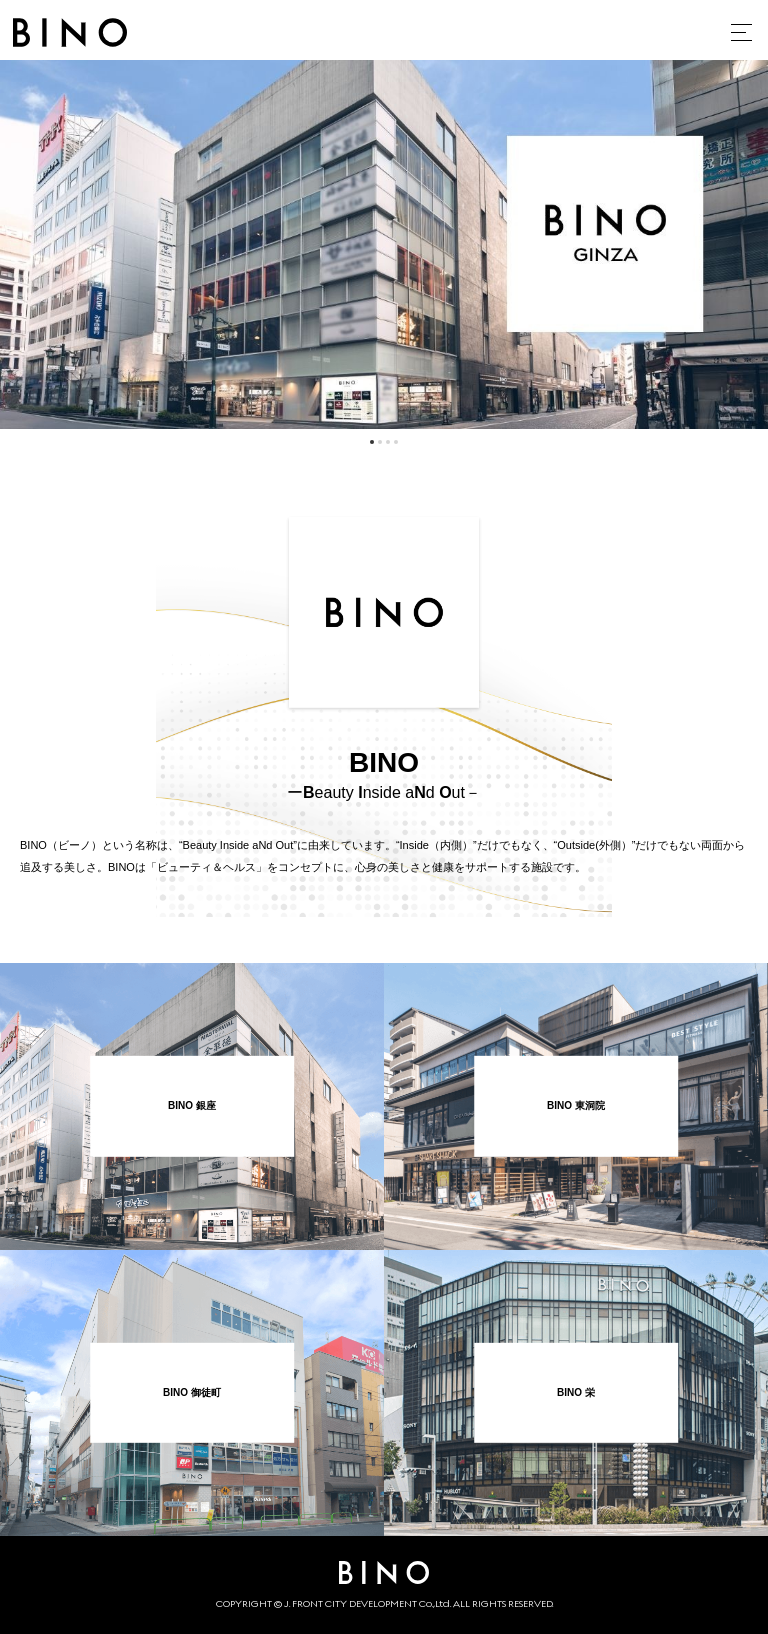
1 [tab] (372, 442)
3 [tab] (388, 442)
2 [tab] (380, 442)
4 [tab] (396, 442)
